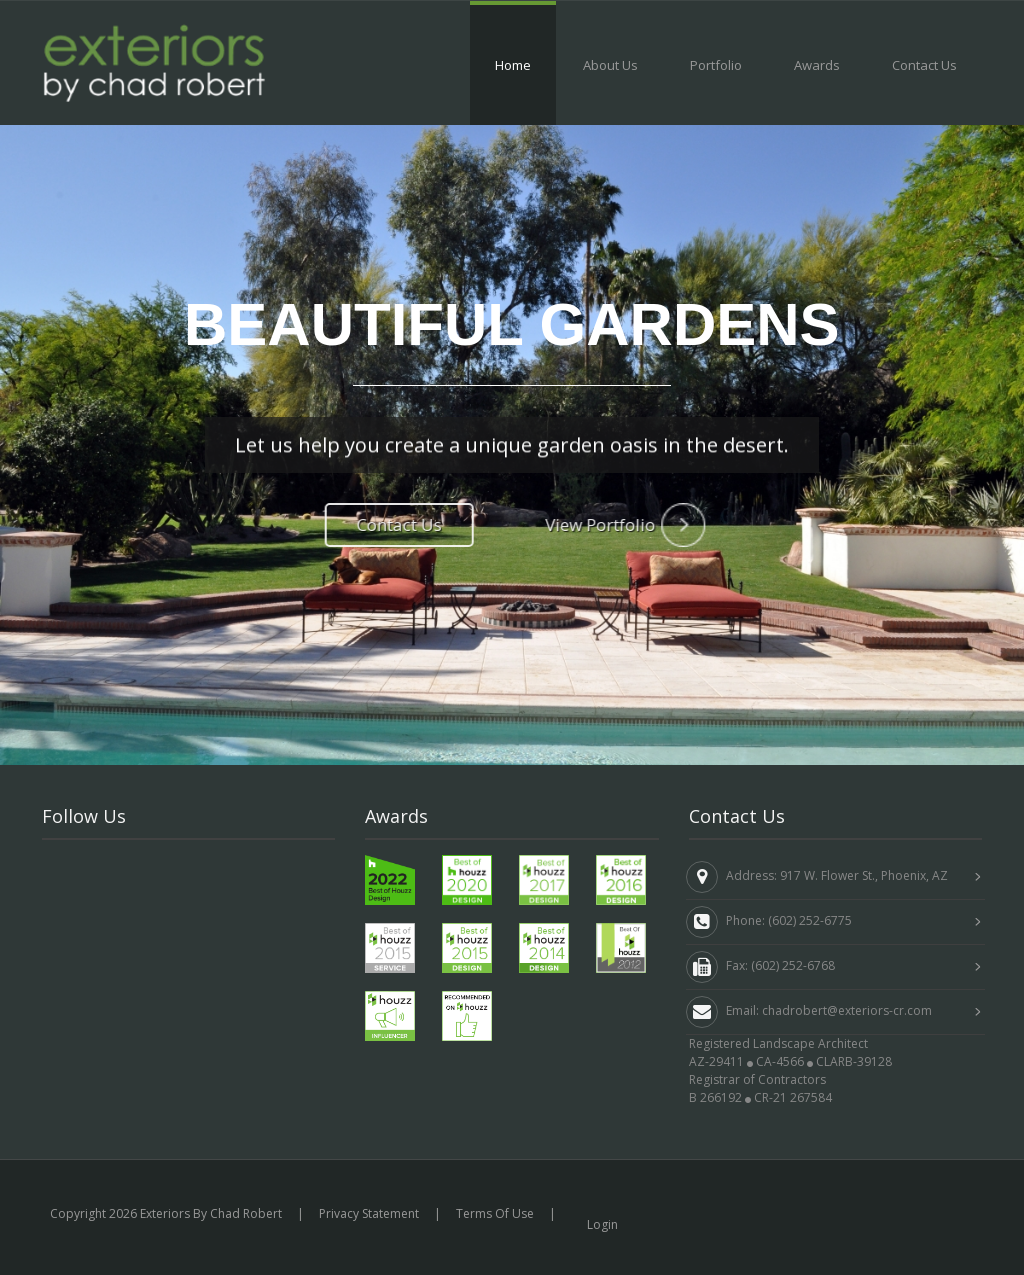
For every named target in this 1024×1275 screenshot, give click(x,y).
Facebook (87, 877)
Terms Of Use (495, 1213)
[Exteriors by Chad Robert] (154, 61)
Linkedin (82, 922)
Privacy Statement (369, 1213)
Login (602, 1224)
